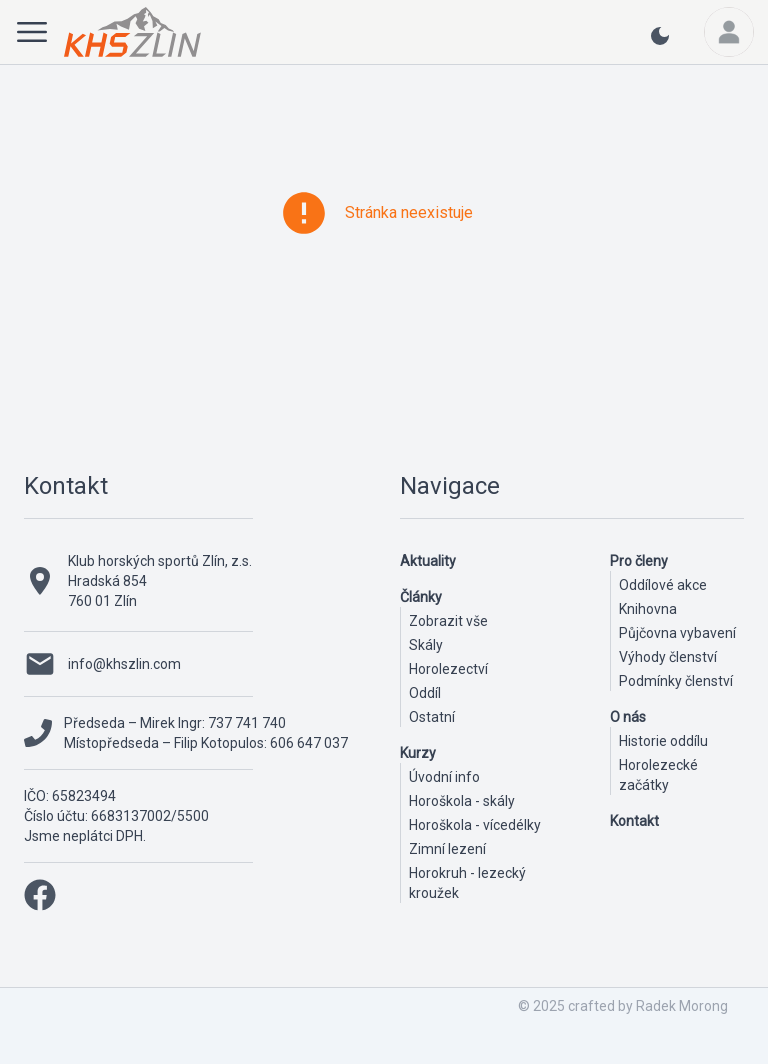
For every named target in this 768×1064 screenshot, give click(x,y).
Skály (426, 645)
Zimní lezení (447, 849)
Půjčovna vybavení (677, 633)
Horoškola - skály (462, 801)
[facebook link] (40, 895)
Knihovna (648, 609)
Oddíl (425, 693)
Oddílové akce (663, 585)
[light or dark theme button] (660, 44)
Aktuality (428, 561)
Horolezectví (448, 669)
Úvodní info (444, 777)
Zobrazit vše (448, 621)
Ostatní (432, 717)
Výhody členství (668, 657)
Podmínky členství (676, 681)
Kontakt (66, 486)
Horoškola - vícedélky (475, 825)
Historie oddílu (663, 741)
